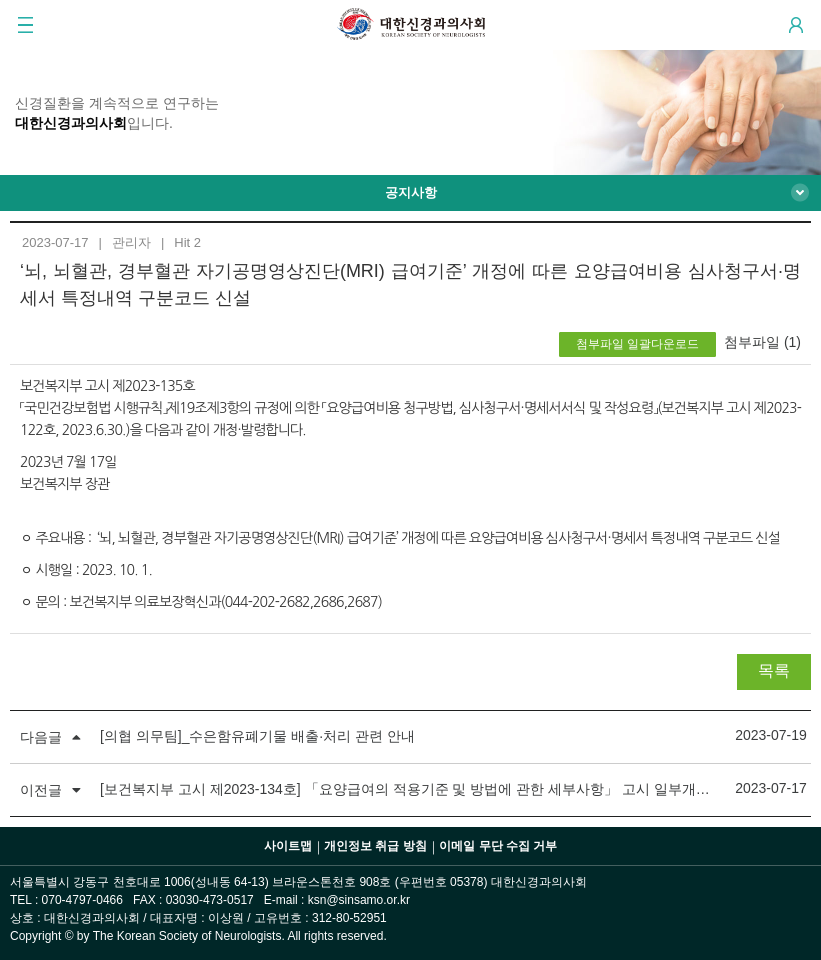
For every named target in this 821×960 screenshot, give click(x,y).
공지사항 (411, 192)
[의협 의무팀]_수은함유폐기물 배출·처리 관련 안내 (257, 736)
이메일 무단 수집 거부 (498, 846)
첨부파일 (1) (762, 342)
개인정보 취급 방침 (375, 846)
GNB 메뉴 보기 (25, 25)
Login (796, 25)
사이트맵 (288, 846)
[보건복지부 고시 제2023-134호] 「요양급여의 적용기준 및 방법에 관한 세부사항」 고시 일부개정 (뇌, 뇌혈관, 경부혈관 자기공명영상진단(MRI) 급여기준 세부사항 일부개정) (410, 789)
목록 (774, 670)
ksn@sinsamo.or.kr (359, 900)
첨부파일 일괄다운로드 (637, 344)
